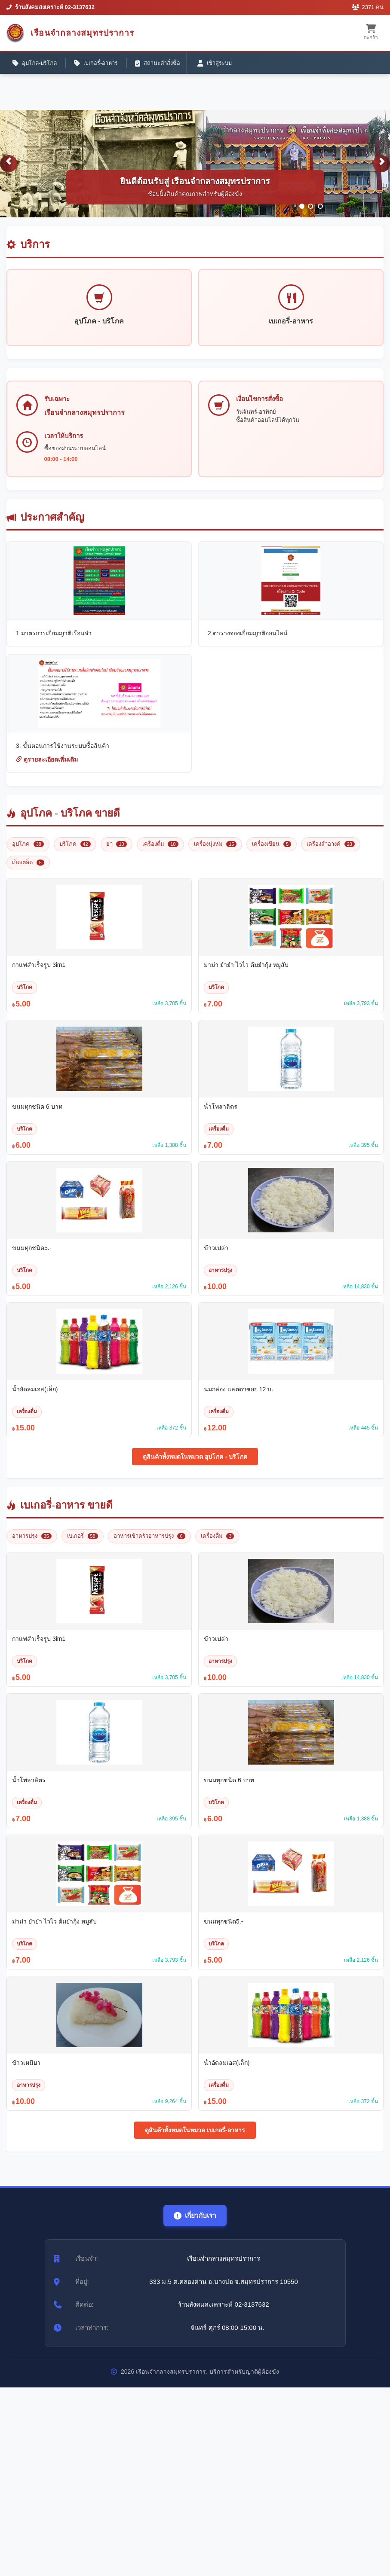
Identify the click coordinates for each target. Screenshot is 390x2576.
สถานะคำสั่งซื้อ (162, 64)
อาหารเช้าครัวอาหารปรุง (149, 1544)
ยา (116, 852)
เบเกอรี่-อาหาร (99, 64)
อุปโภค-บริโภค (36, 64)
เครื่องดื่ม (160, 852)
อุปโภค (28, 852)
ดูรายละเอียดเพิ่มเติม (47, 767)
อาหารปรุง (32, 1544)
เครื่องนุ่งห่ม (215, 852)
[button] (8, 169)
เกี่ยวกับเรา (195, 2224)
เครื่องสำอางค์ (331, 852)
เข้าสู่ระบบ (220, 64)
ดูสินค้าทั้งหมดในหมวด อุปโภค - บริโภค (195, 1464)
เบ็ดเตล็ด (28, 870)
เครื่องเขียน (271, 852)
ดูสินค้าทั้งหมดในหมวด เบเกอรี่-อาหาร (195, 2138)
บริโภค (75, 852)
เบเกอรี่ (82, 1544)
